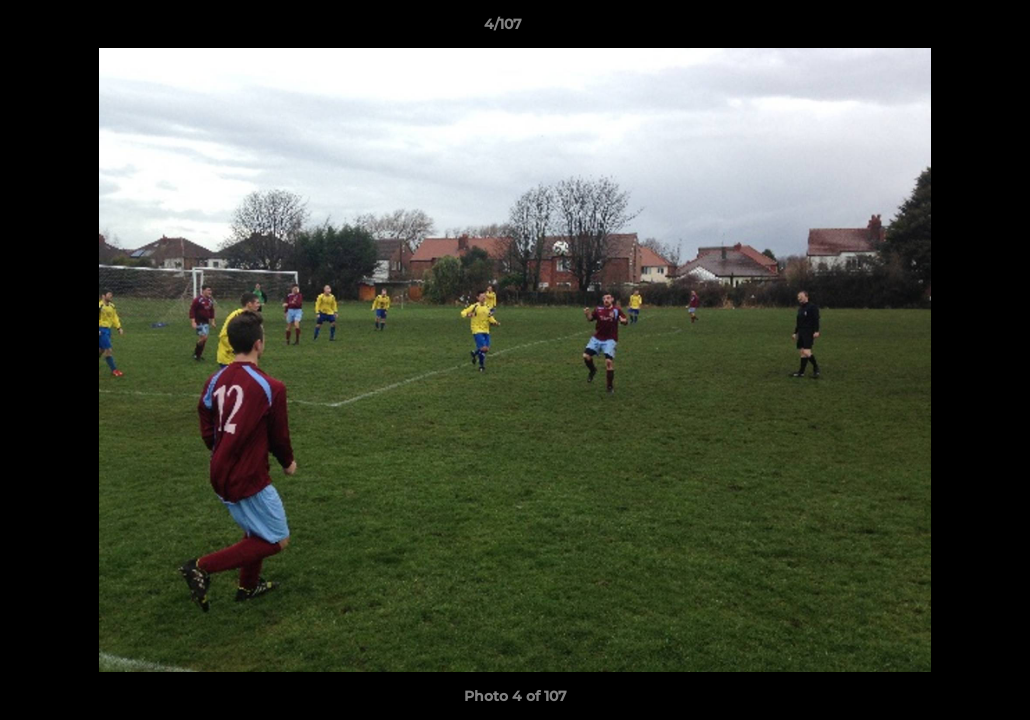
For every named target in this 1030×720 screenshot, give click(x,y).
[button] (946, 29)
